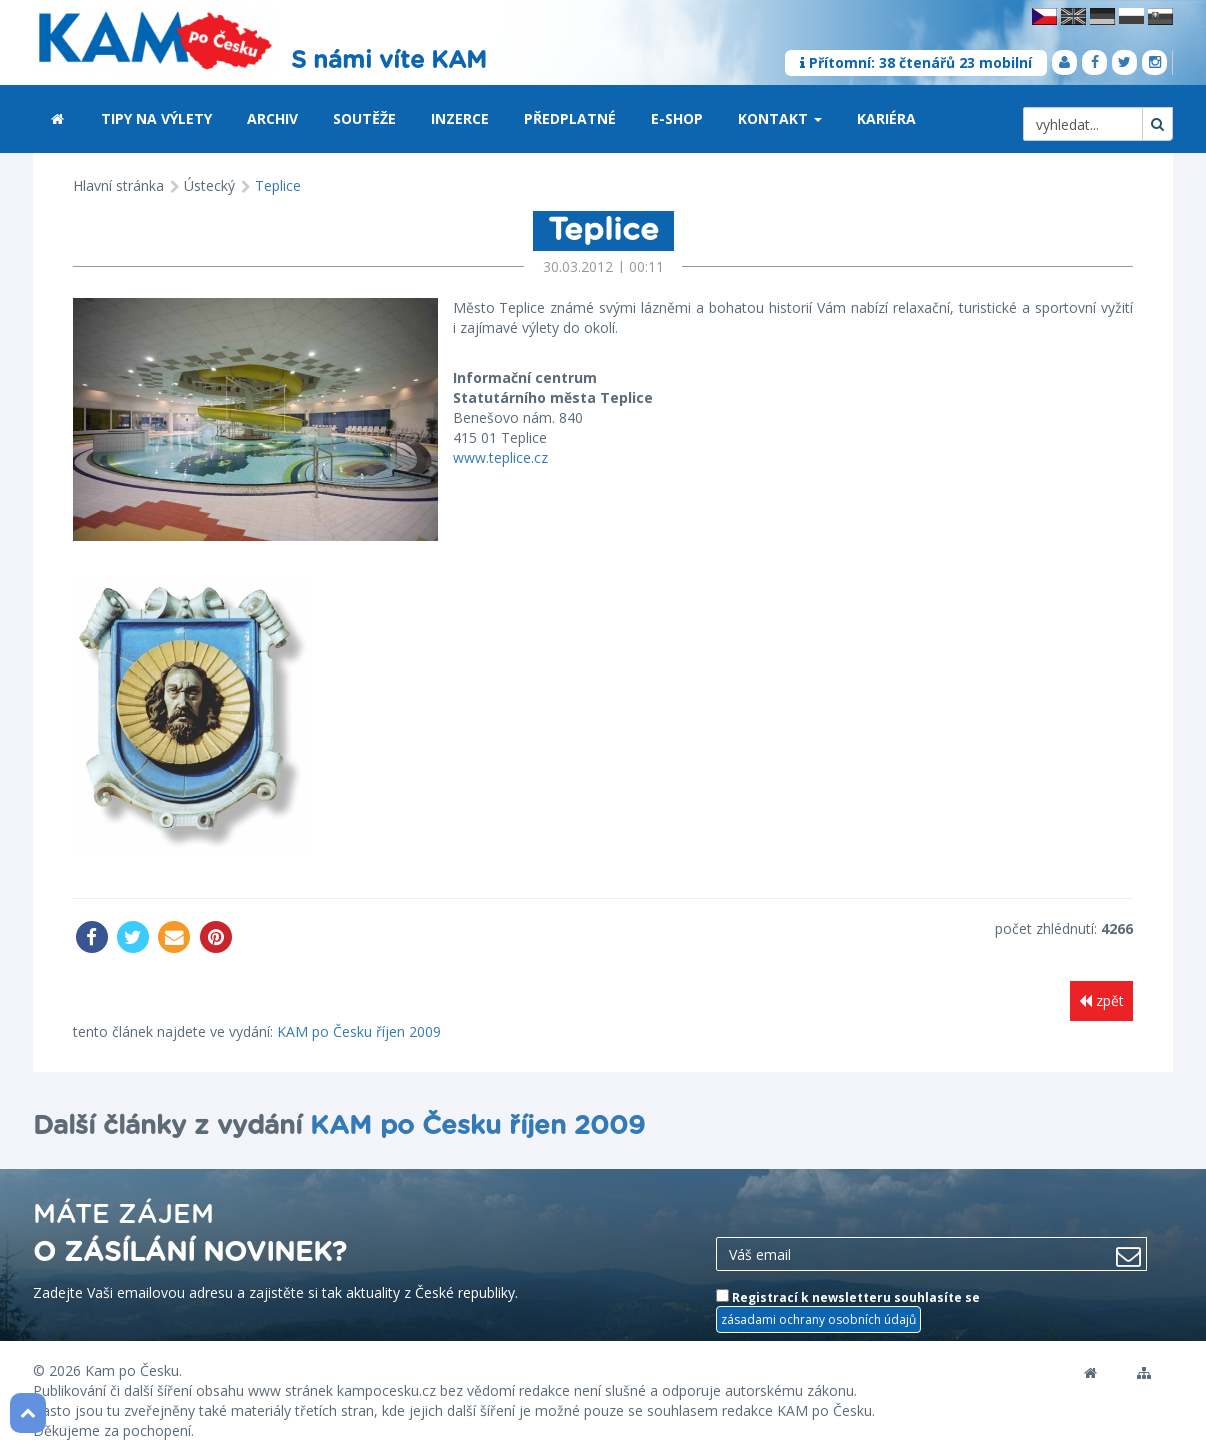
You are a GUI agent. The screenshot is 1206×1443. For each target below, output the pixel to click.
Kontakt (780, 118)
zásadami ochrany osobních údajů (818, 1301)
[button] (818, 120)
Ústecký (209, 185)
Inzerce (460, 118)
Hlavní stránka (118, 185)
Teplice (278, 185)
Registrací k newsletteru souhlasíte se (848, 1293)
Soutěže (364, 118)
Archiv (272, 118)
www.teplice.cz (473, 457)
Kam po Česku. (133, 1352)
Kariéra (886, 118)
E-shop (677, 118)
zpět (1101, 982)
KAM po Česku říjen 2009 (359, 1012)
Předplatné (570, 118)
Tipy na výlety (156, 118)
